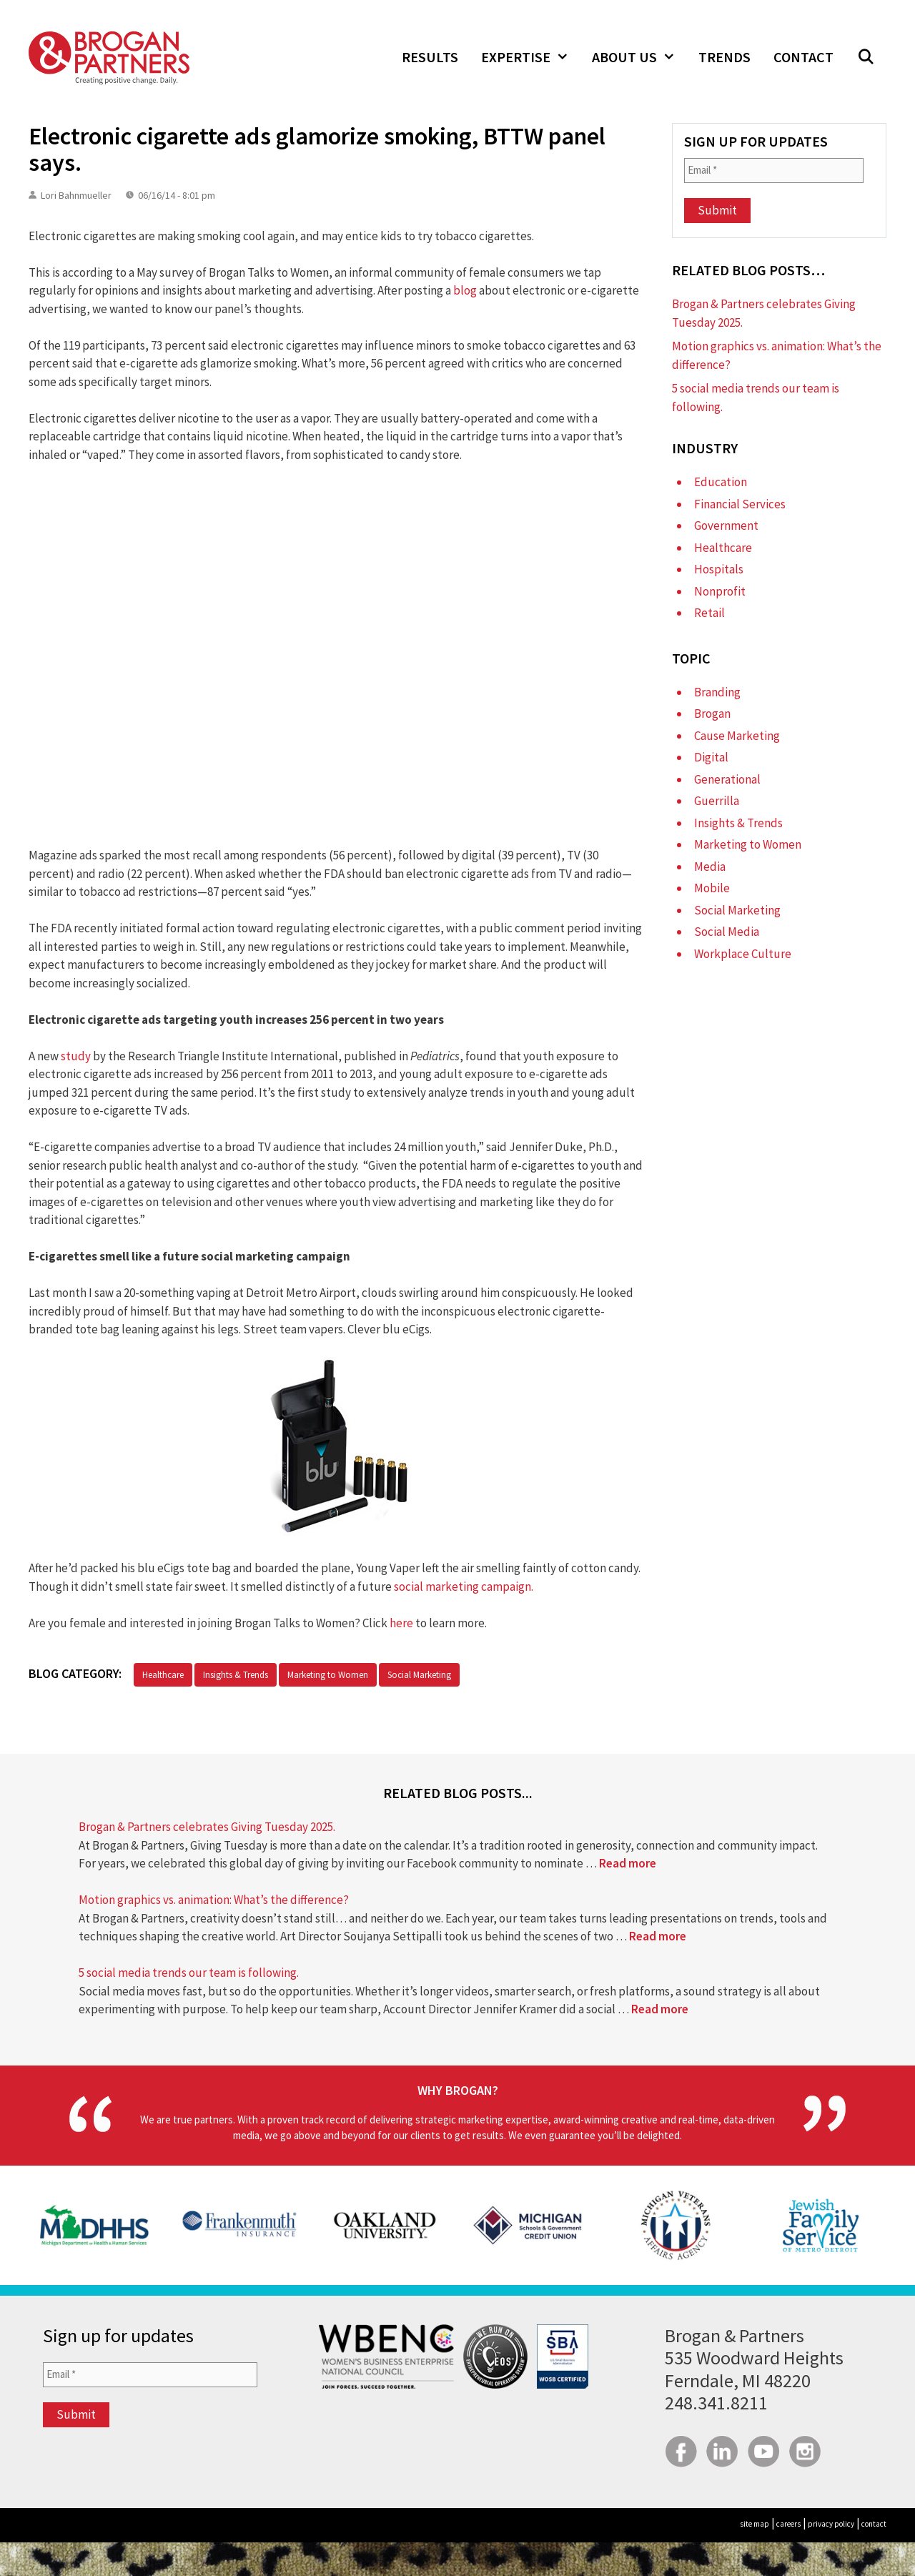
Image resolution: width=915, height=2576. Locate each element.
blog (465, 290)
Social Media (726, 931)
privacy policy (831, 2524)
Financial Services (740, 504)
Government (726, 525)
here (401, 1623)
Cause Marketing (737, 736)
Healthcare (163, 1675)
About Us (639, 57)
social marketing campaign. (464, 1586)
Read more (627, 1863)
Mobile (712, 888)
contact (873, 2524)
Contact (803, 57)
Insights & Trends (235, 1675)
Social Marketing (419, 1675)
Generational (727, 779)
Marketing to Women (327, 1675)
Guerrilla (716, 801)
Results (430, 57)
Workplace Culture (742, 954)
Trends (724, 57)
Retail (709, 613)
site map (754, 2524)
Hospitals (718, 569)
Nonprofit (720, 591)
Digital (711, 757)
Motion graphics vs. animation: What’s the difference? (214, 1900)
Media (710, 866)
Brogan (712, 713)
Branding (717, 692)
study (76, 1056)
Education (720, 482)
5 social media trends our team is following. (189, 1972)
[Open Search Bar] (865, 57)
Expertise (530, 57)
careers (788, 2524)
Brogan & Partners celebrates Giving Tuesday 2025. (207, 1827)
